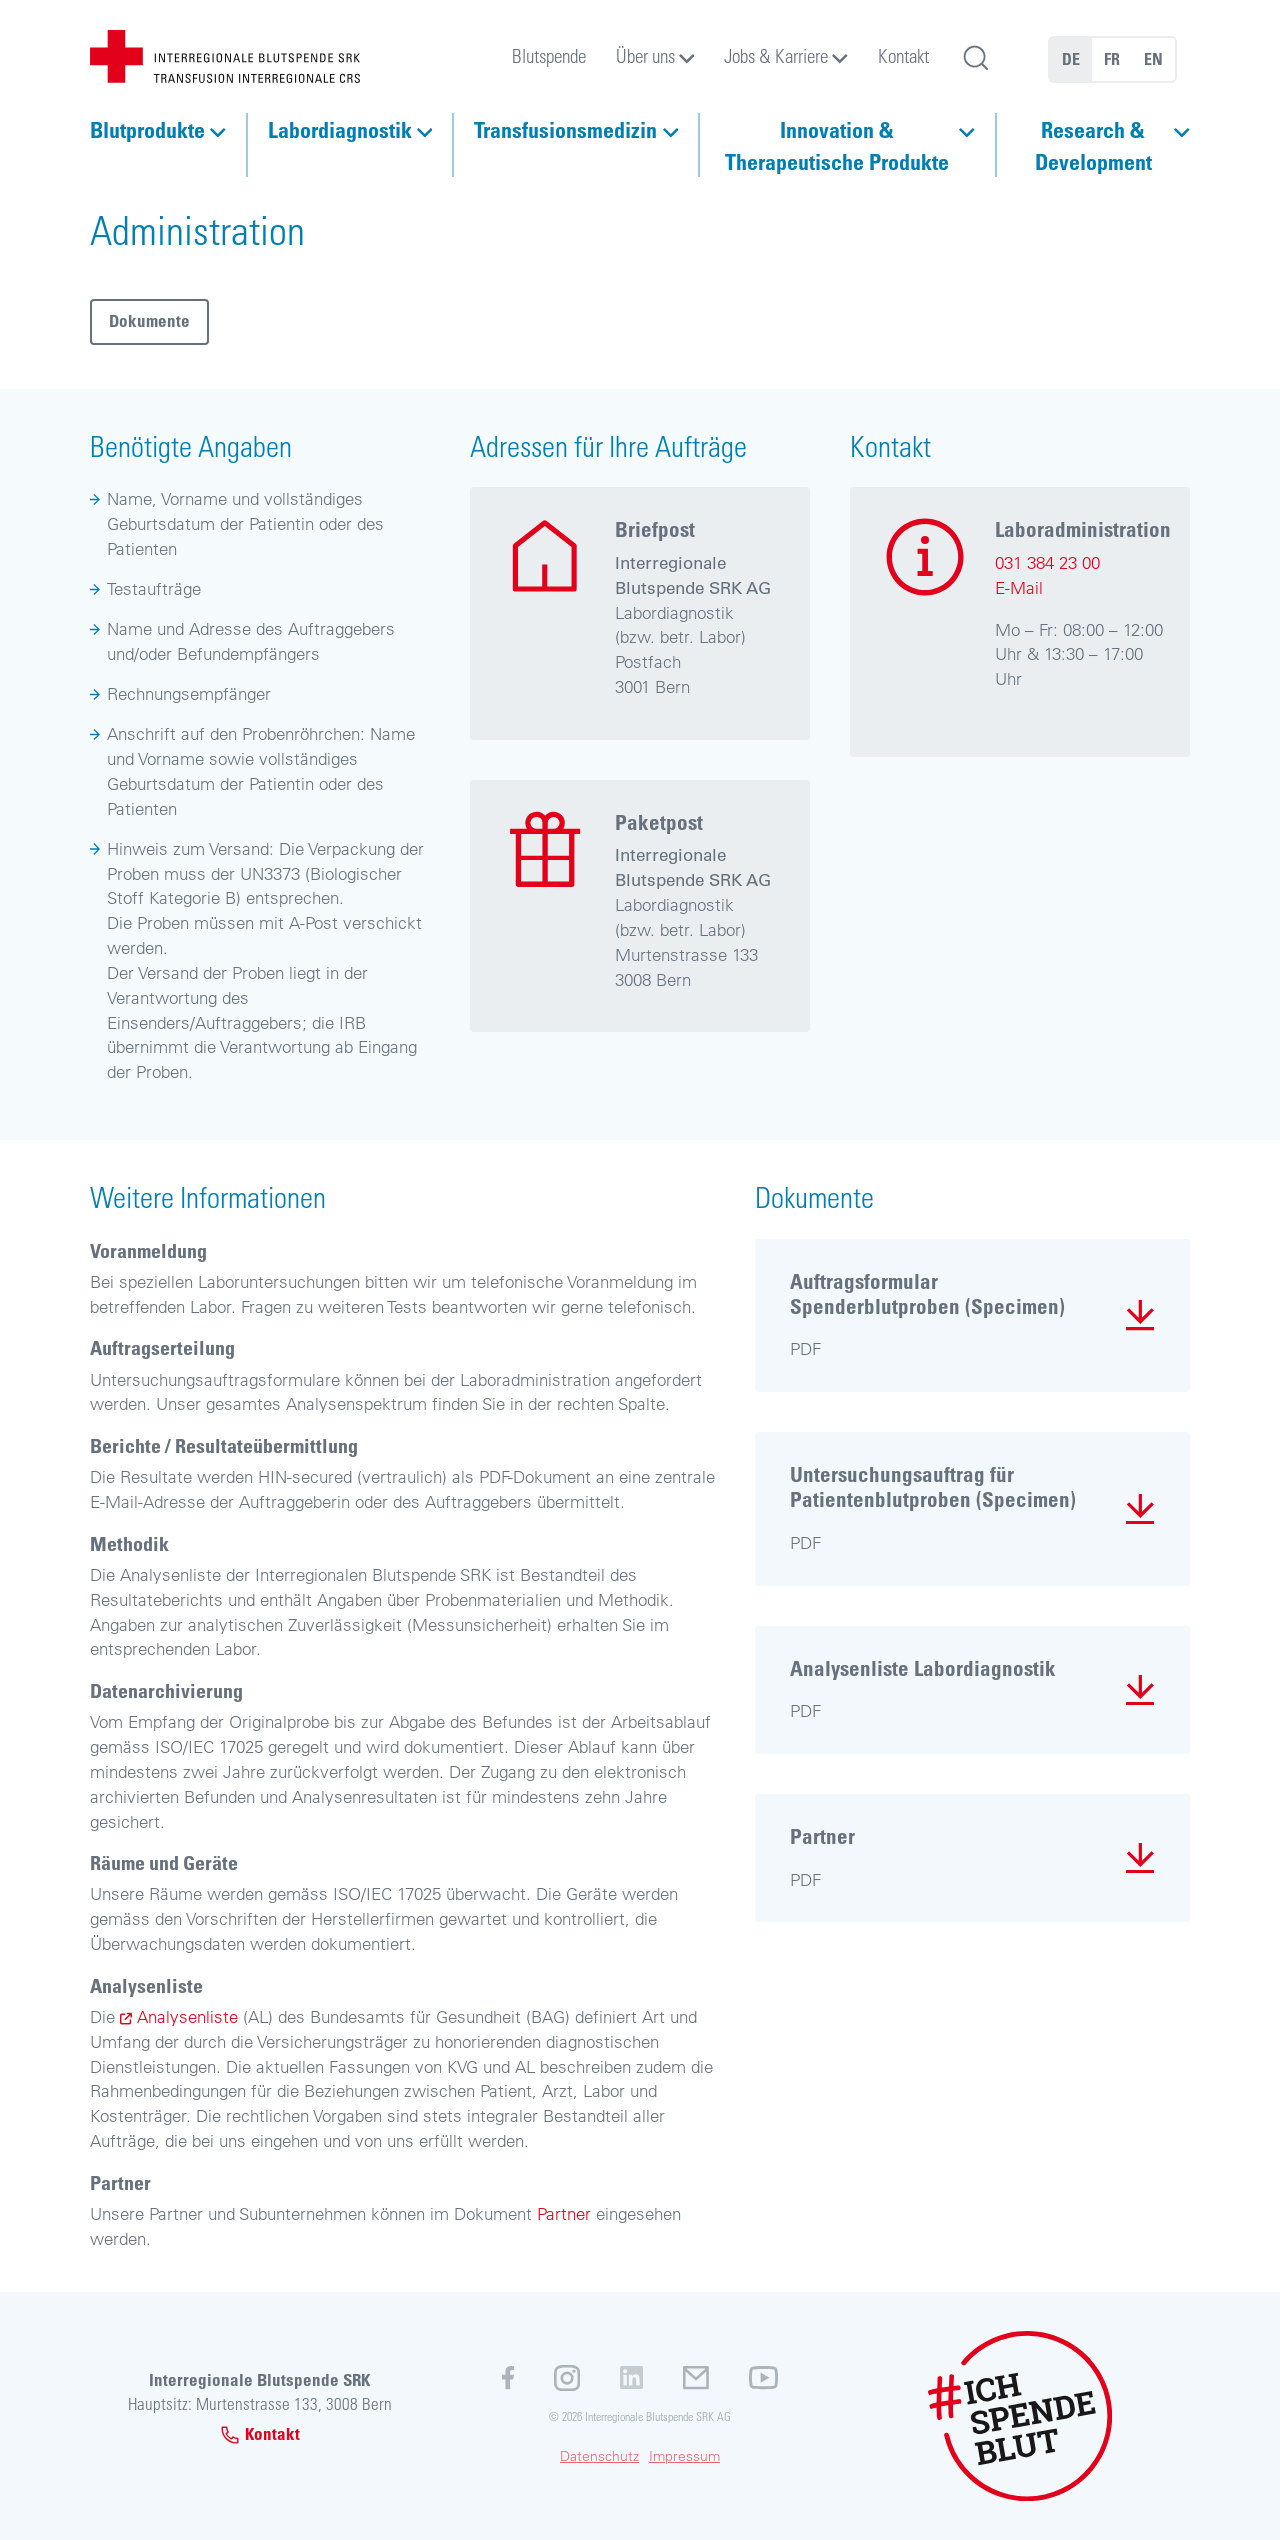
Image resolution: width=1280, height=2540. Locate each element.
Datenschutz (599, 2456)
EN (1153, 59)
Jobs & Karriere (776, 55)
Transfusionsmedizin (565, 129)
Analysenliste (187, 2016)
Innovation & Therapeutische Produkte (837, 145)
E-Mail (1019, 587)
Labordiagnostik (340, 129)
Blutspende (549, 55)
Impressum (684, 2456)
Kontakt (903, 55)
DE (1071, 59)
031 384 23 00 (1047, 562)
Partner (564, 2213)
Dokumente (149, 320)
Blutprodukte (147, 129)
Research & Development (1093, 145)
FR (1112, 59)
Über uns (645, 55)
